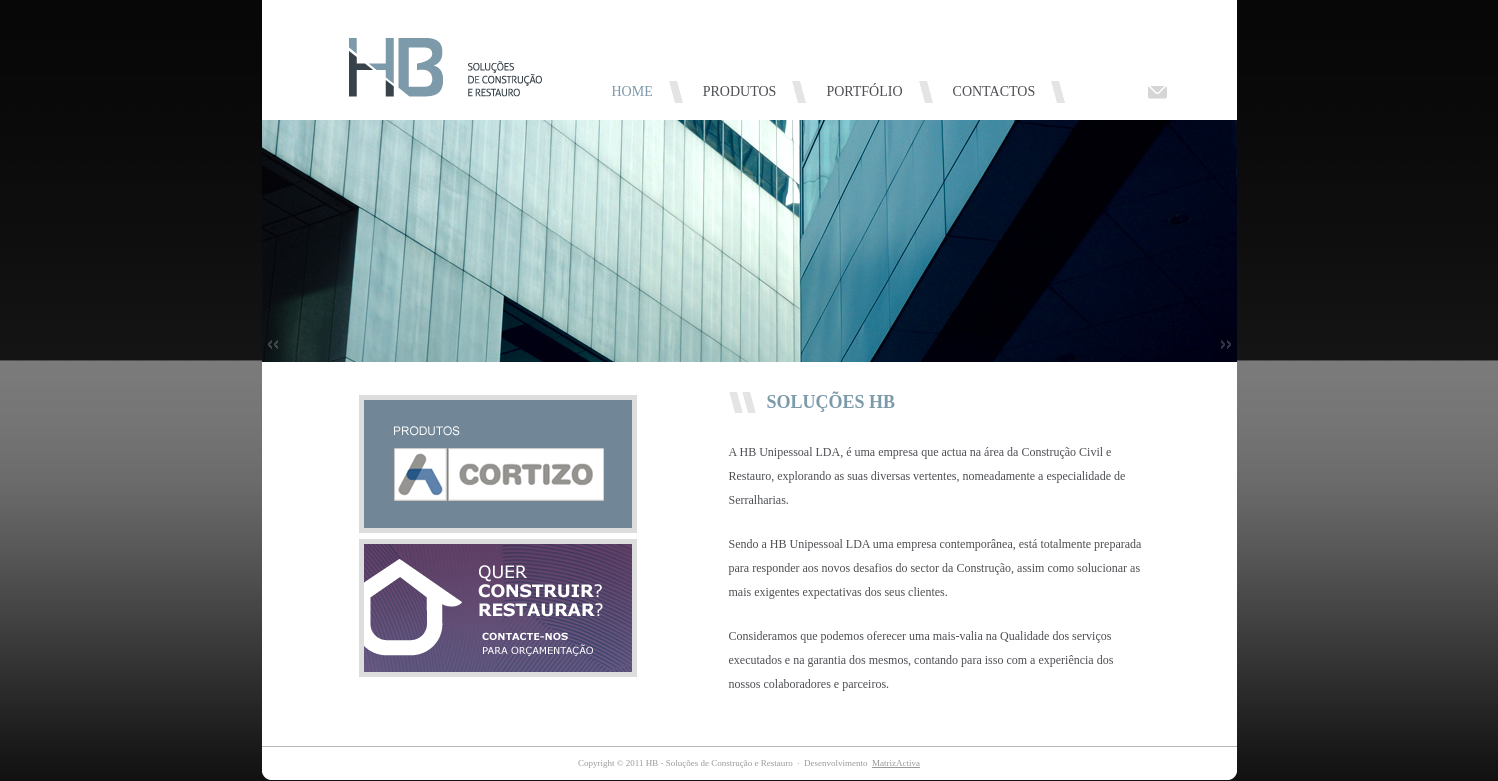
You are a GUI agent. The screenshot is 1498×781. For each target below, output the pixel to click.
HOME (632, 91)
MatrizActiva (896, 763)
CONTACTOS (994, 91)
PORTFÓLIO (864, 91)
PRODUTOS (740, 91)
